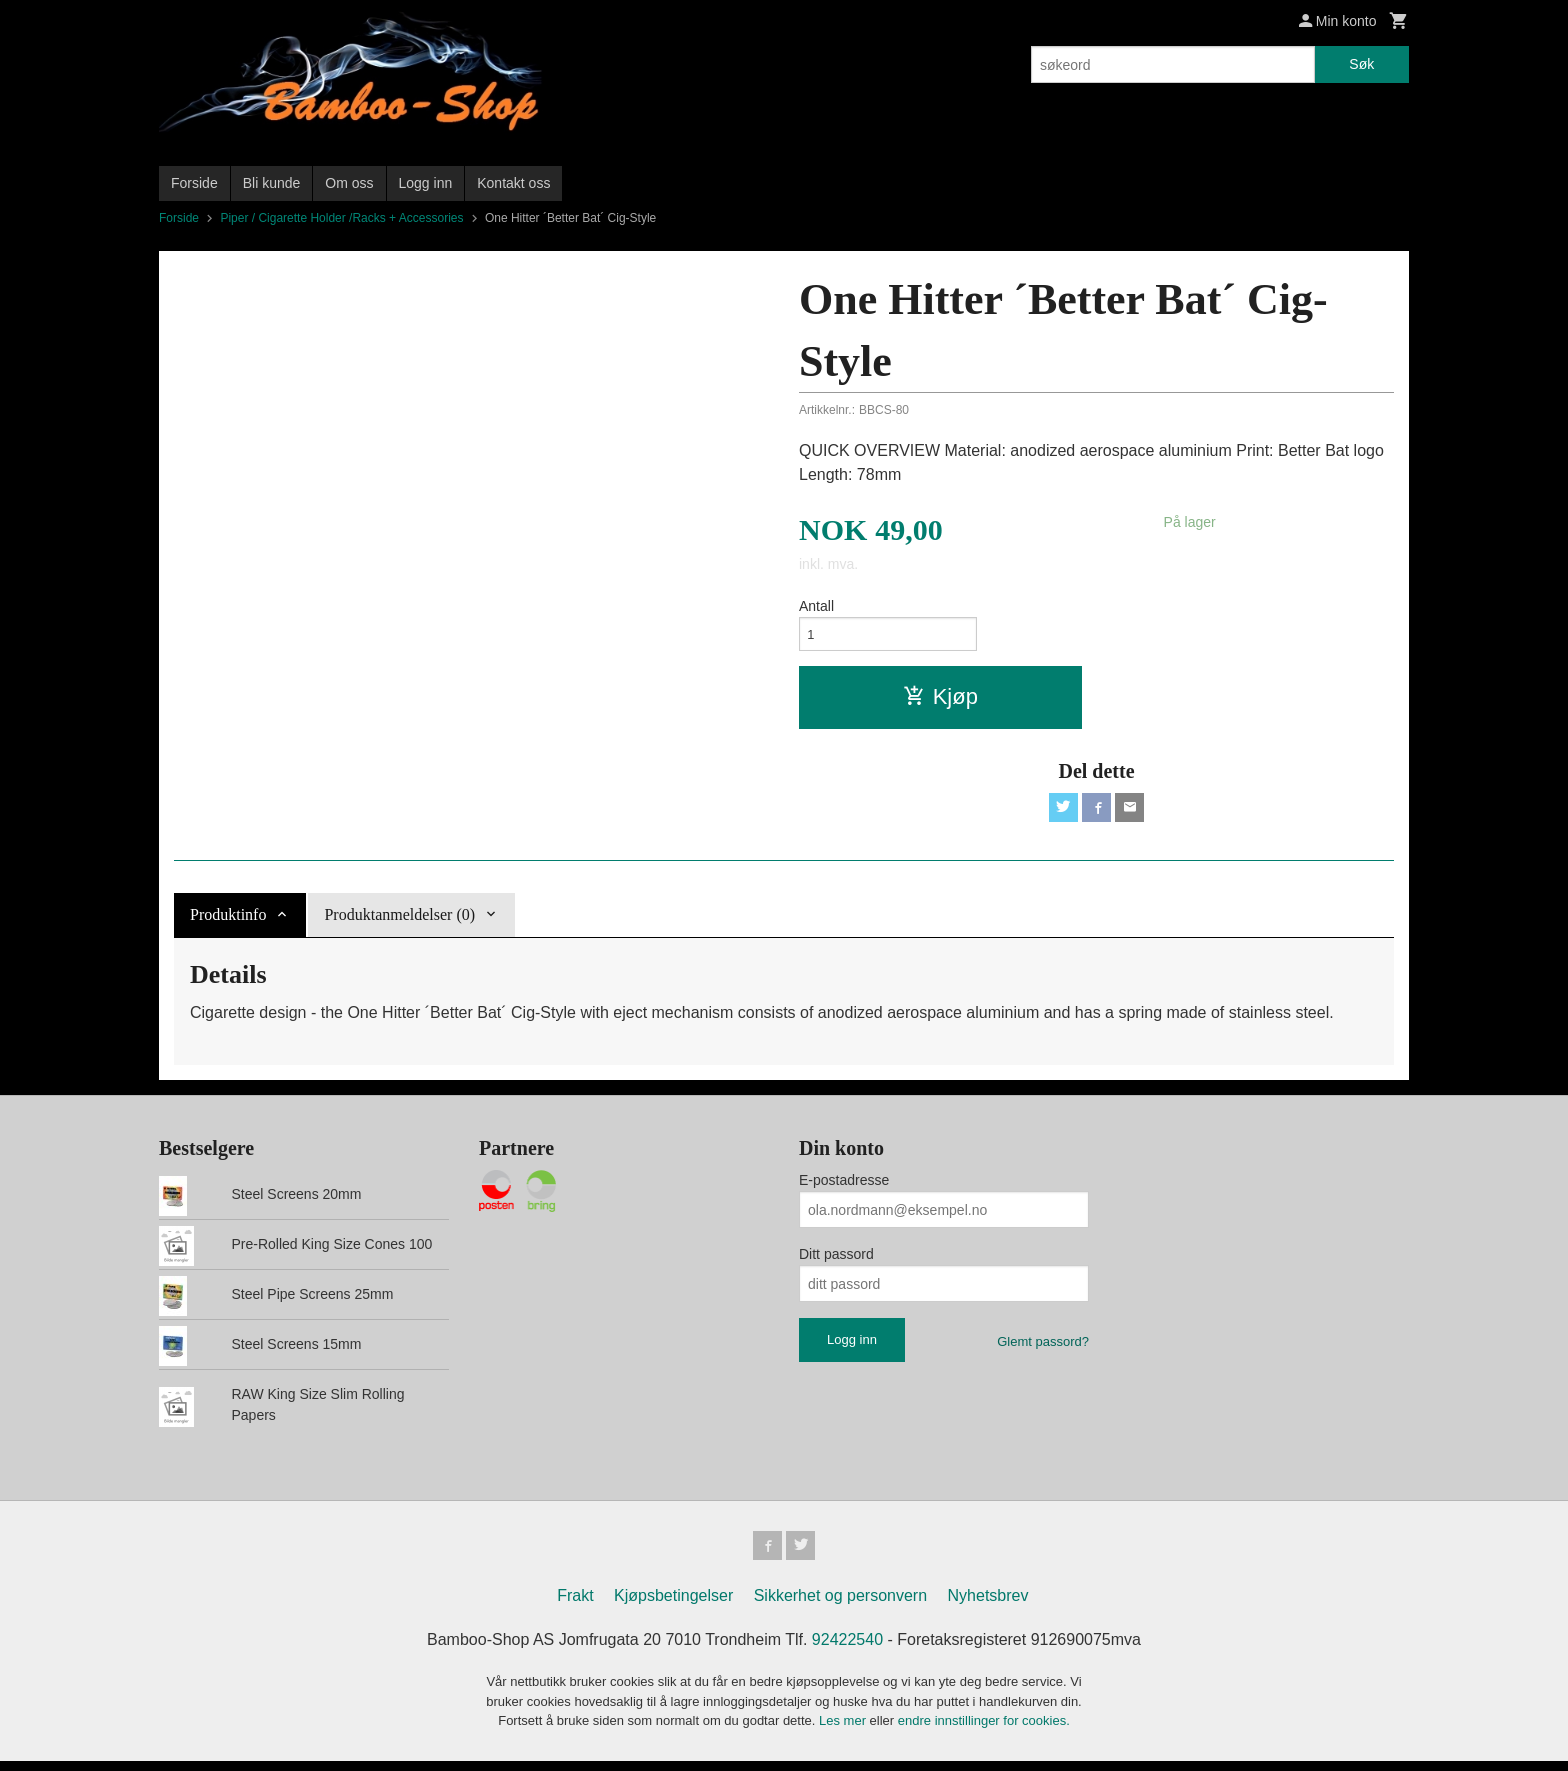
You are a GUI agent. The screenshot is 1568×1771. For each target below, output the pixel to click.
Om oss (349, 183)
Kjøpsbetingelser (673, 1606)
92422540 (847, 1650)
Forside (194, 183)
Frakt (575, 1606)
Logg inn (426, 183)
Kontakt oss (513, 183)
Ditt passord (836, 1262)
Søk (1361, 64)
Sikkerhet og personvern (840, 1606)
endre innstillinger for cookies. (984, 1731)
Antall (816, 606)
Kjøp (940, 700)
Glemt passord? (1043, 1349)
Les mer (844, 1731)
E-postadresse (844, 1188)
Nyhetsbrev (988, 1606)
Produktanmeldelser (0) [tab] (399, 921)
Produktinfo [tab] (228, 921)
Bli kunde (272, 183)
